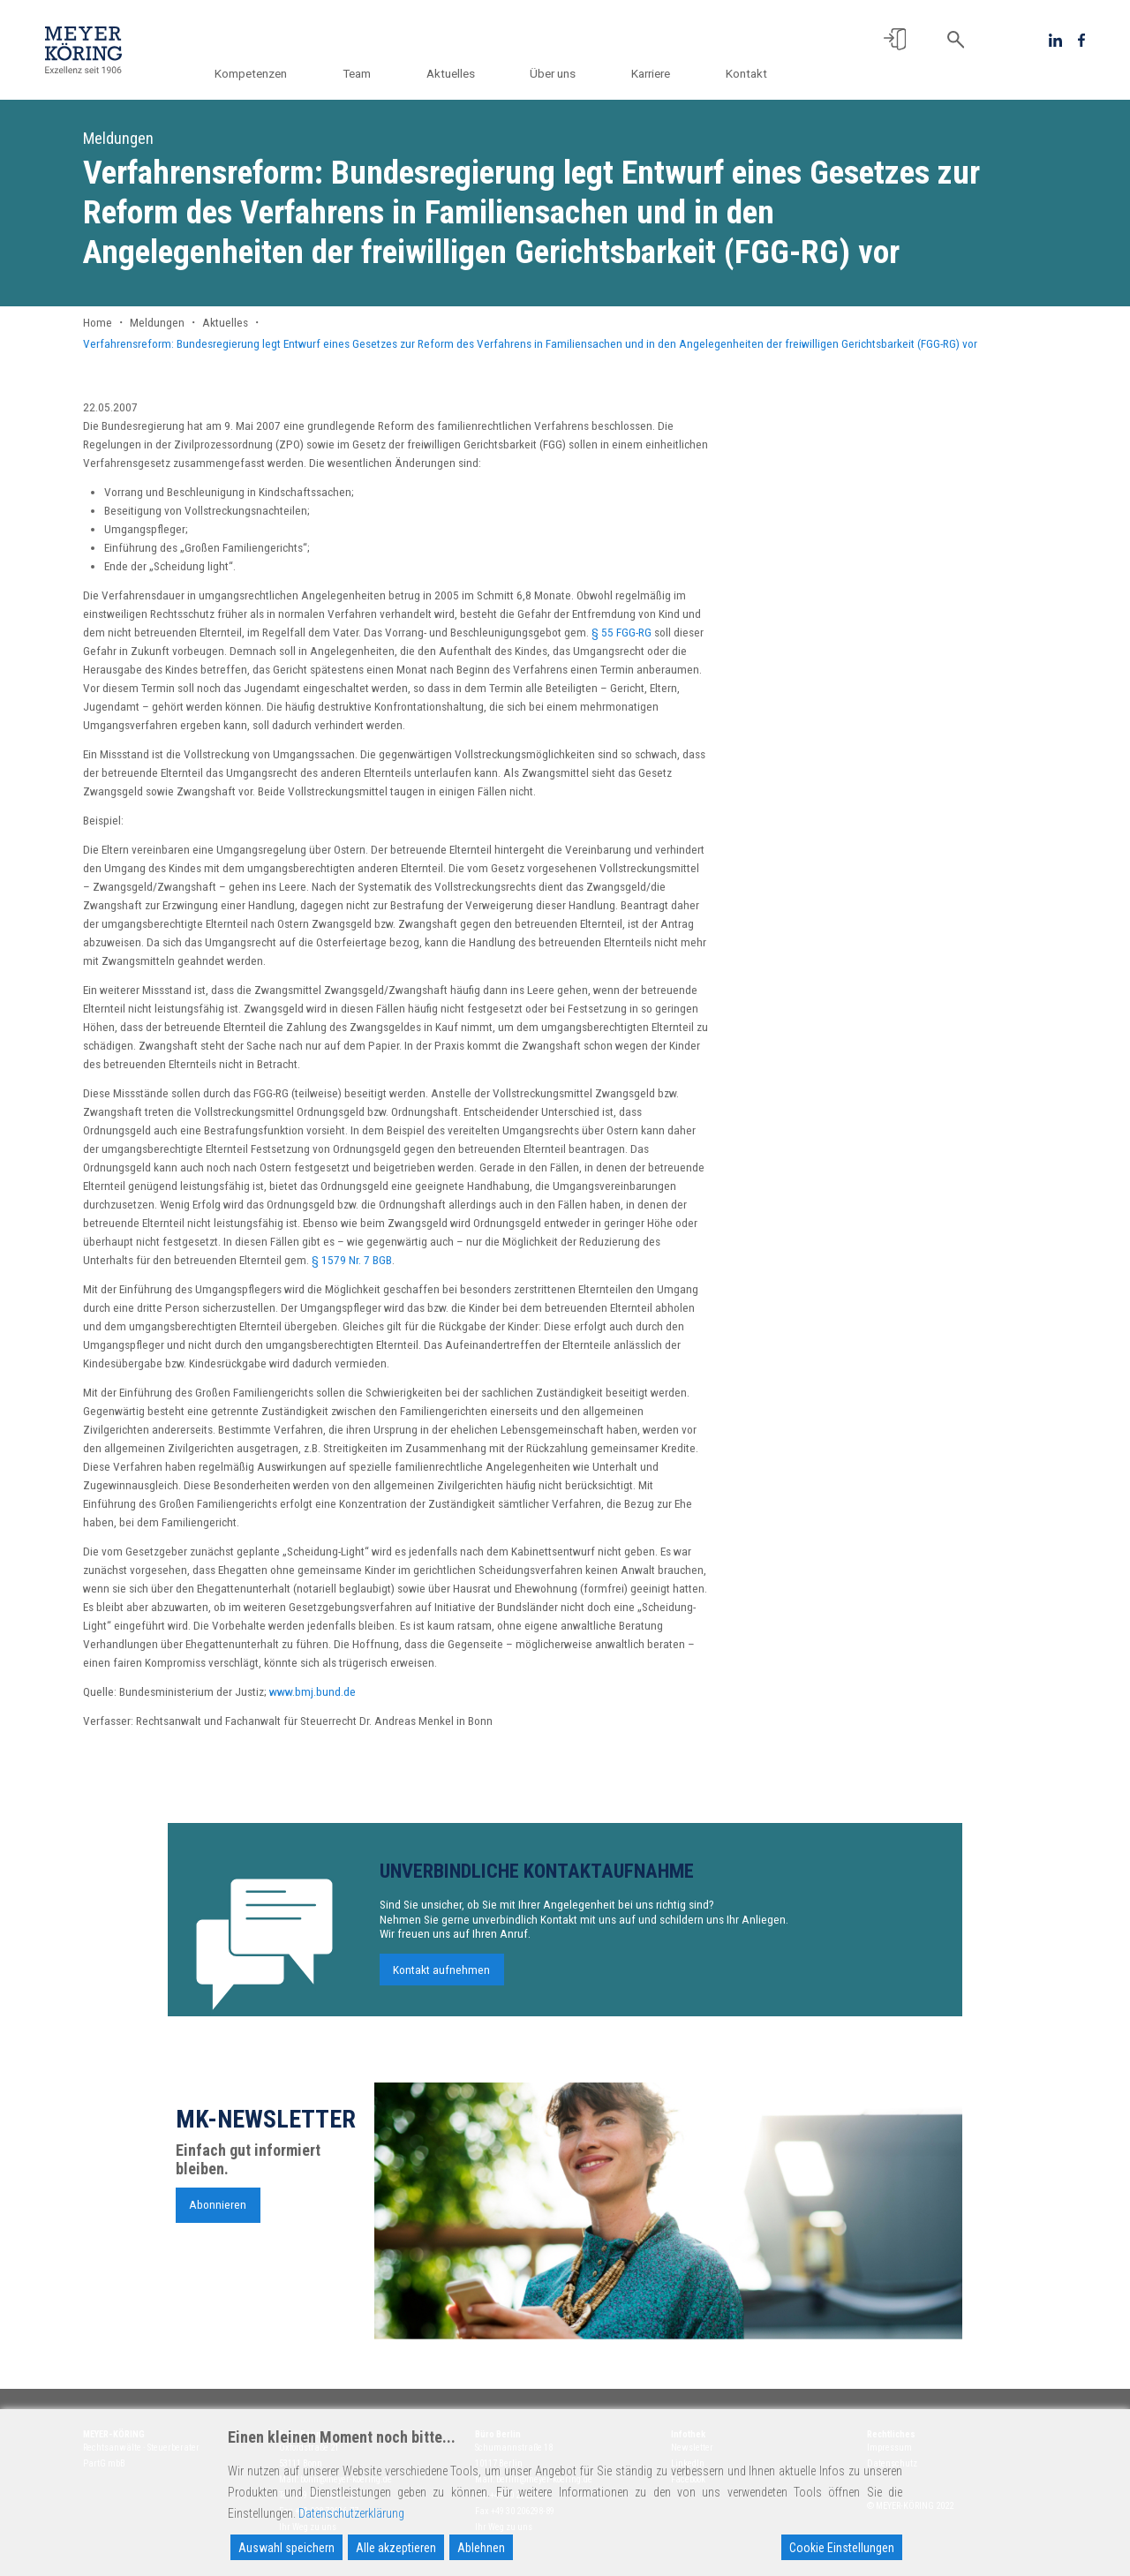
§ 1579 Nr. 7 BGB (352, 1260)
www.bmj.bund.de (312, 1691)
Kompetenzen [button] (269, 73)
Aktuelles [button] (461, 73)
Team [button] (372, 73)
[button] (894, 39)
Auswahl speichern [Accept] (286, 2548)
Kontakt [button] (746, 73)
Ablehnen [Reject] (481, 2548)
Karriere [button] (654, 73)
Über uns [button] (561, 73)
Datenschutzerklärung (351, 2513)
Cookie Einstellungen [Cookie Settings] (841, 2548)
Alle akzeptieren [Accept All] (396, 2548)
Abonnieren (217, 2216)
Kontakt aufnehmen (441, 1981)
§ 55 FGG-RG (621, 632)
